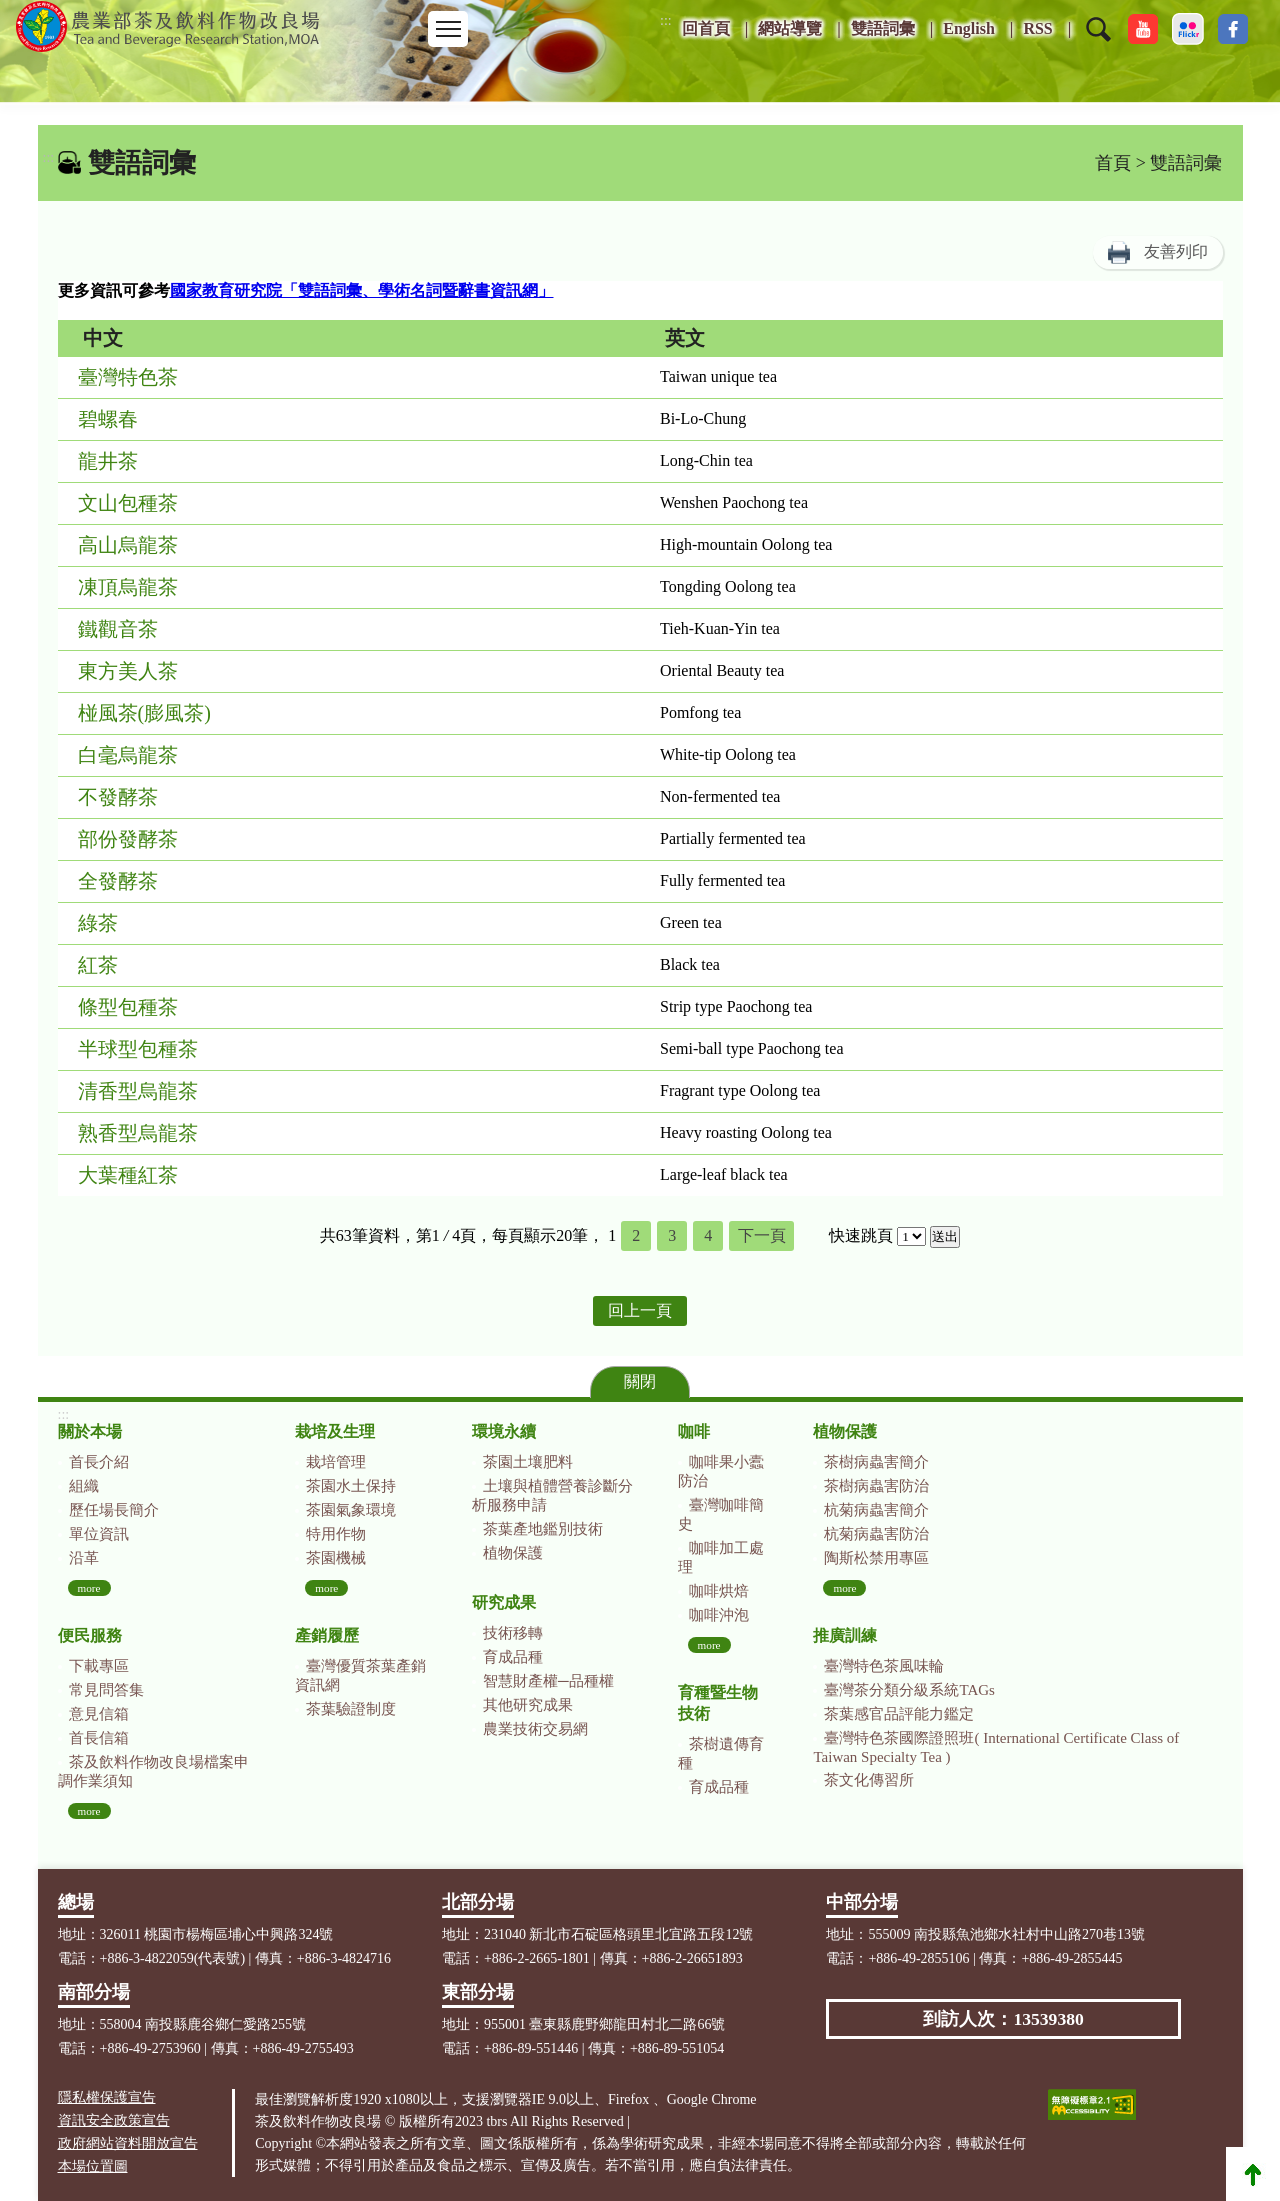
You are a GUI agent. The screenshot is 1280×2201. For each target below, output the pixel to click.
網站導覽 (790, 28)
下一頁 (762, 1235)
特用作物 (336, 1534)
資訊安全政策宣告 (114, 2120)
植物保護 (513, 1553)
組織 (84, 1486)
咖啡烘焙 (719, 1591)
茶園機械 (336, 1558)
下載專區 (99, 1666)
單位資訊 (99, 1534)
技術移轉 (513, 1633)
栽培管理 (336, 1462)
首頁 (1113, 163)
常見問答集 (106, 1690)
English (969, 28)
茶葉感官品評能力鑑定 (899, 1714)
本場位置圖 (93, 2166)
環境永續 (504, 1431)
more (89, 1588)
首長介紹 (99, 1462)
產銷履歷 (327, 1635)
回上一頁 (640, 1310)
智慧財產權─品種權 (548, 1681)
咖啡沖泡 (719, 1615)
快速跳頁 (861, 1235)
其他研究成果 (528, 1705)
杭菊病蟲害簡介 (876, 1510)
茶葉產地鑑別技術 (543, 1529)
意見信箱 (99, 1714)
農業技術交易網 (535, 1729)
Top (1253, 2174)
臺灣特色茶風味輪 (884, 1666)
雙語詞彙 (883, 28)
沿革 (84, 1558)
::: (666, 20)
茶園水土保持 (351, 1486)
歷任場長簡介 (114, 1510)
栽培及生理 (335, 1431)
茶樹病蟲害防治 (876, 1486)
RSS (1037, 28)
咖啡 (694, 1431)
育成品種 (513, 1657)
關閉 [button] (640, 1381)
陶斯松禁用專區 (876, 1558)
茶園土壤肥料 (528, 1462)
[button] (1098, 42)
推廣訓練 (845, 1635)
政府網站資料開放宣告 (128, 2143)
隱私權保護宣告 (107, 2097)
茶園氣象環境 (351, 1510)
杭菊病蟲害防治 (876, 1534)
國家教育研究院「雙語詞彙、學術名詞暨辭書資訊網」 (362, 290)
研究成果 (504, 1602)
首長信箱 (99, 1738)
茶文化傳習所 (869, 1780)
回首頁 (706, 28)
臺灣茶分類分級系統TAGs (909, 1690)
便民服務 (90, 1635)
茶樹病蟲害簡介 (876, 1462)
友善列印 (1176, 251)
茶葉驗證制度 (351, 1709)
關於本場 (90, 1431)
